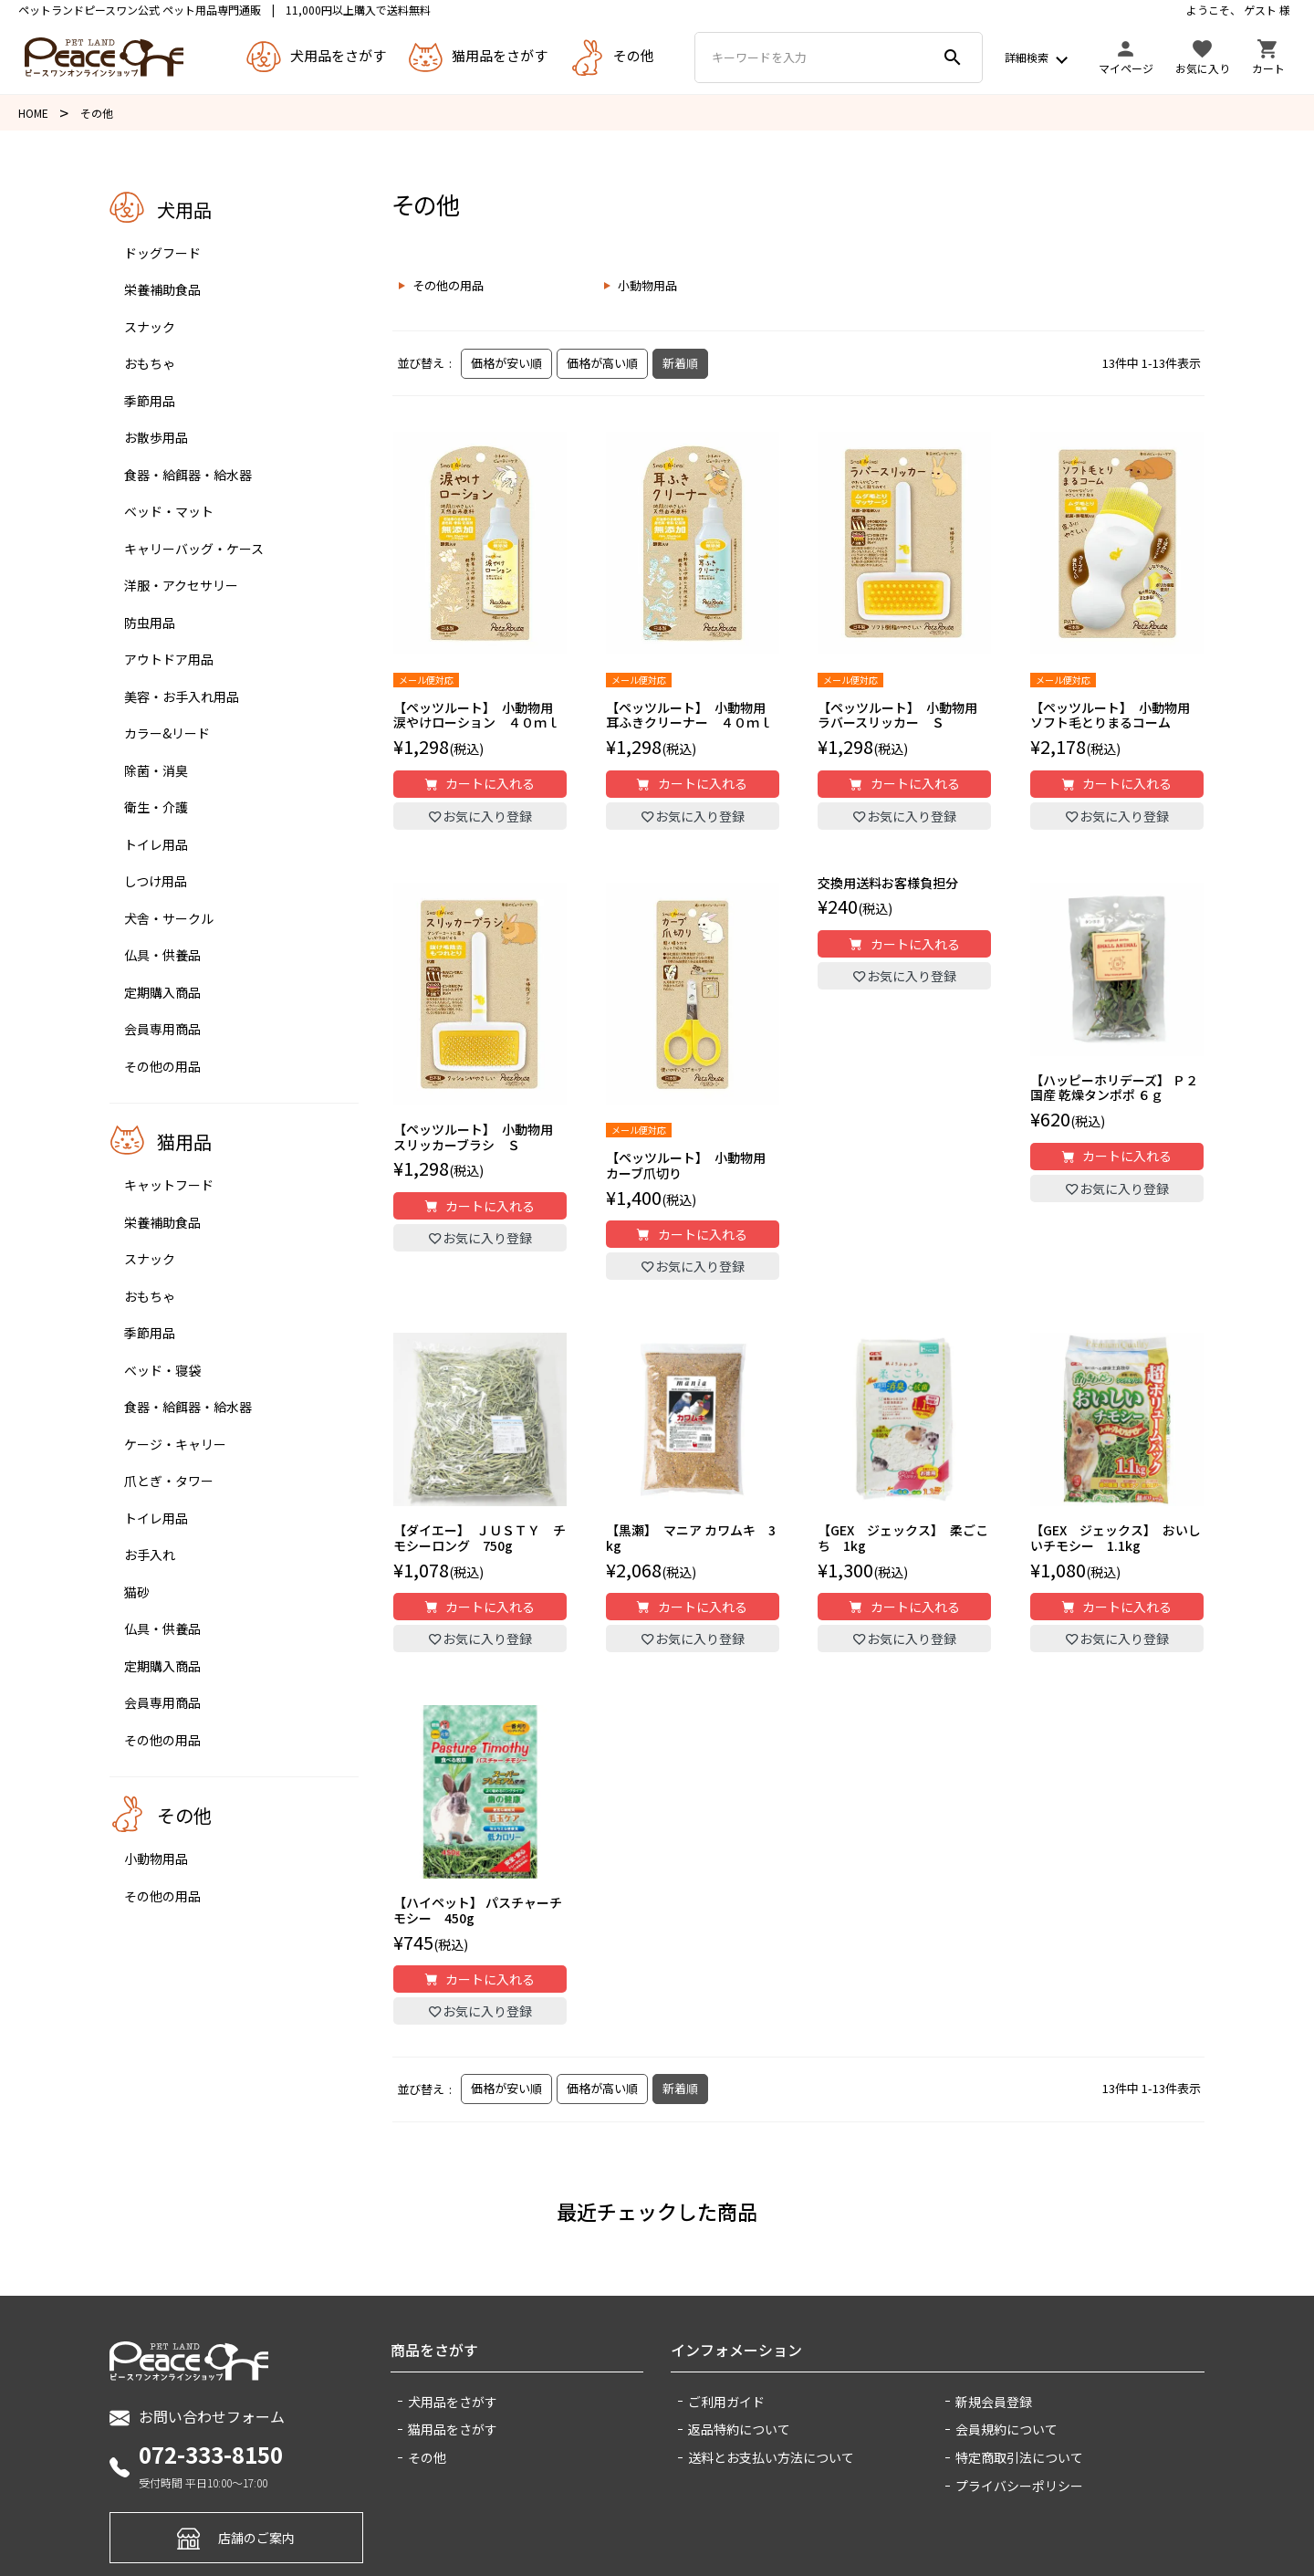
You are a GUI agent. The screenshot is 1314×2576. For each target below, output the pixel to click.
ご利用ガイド (726, 2402)
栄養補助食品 (162, 289)
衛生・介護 (156, 807)
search (953, 57)
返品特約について (739, 2429)
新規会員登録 (993, 2402)
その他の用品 (162, 1066)
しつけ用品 (155, 881)
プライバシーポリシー (1019, 2486)
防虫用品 (149, 622)
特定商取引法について (1019, 2457)
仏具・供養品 (162, 955)
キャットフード (169, 1185)
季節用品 (149, 401)
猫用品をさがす (452, 2429)
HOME (33, 112)
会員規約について (1006, 2429)
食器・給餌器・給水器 (188, 475)
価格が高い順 (602, 363)
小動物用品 (156, 1858)
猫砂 (137, 1592)
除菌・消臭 (156, 770)
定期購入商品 (162, 992)
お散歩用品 (156, 437)
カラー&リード (167, 733)
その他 (427, 2457)
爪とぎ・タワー (169, 1480)
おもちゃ (149, 363)
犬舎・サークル (169, 918)
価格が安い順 (506, 363)
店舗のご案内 (236, 2536)
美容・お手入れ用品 (181, 696)
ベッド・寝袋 (162, 1370)
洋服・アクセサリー (181, 585)
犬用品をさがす (452, 2402)
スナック (149, 327)
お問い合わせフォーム (197, 2417)
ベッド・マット (169, 511)
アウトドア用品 (169, 659)
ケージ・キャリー (175, 1444)
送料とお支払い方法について (771, 2457)
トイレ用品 (156, 844)
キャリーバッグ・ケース (194, 548)
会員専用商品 (162, 1029)
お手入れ (149, 1554)
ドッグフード (162, 253)
